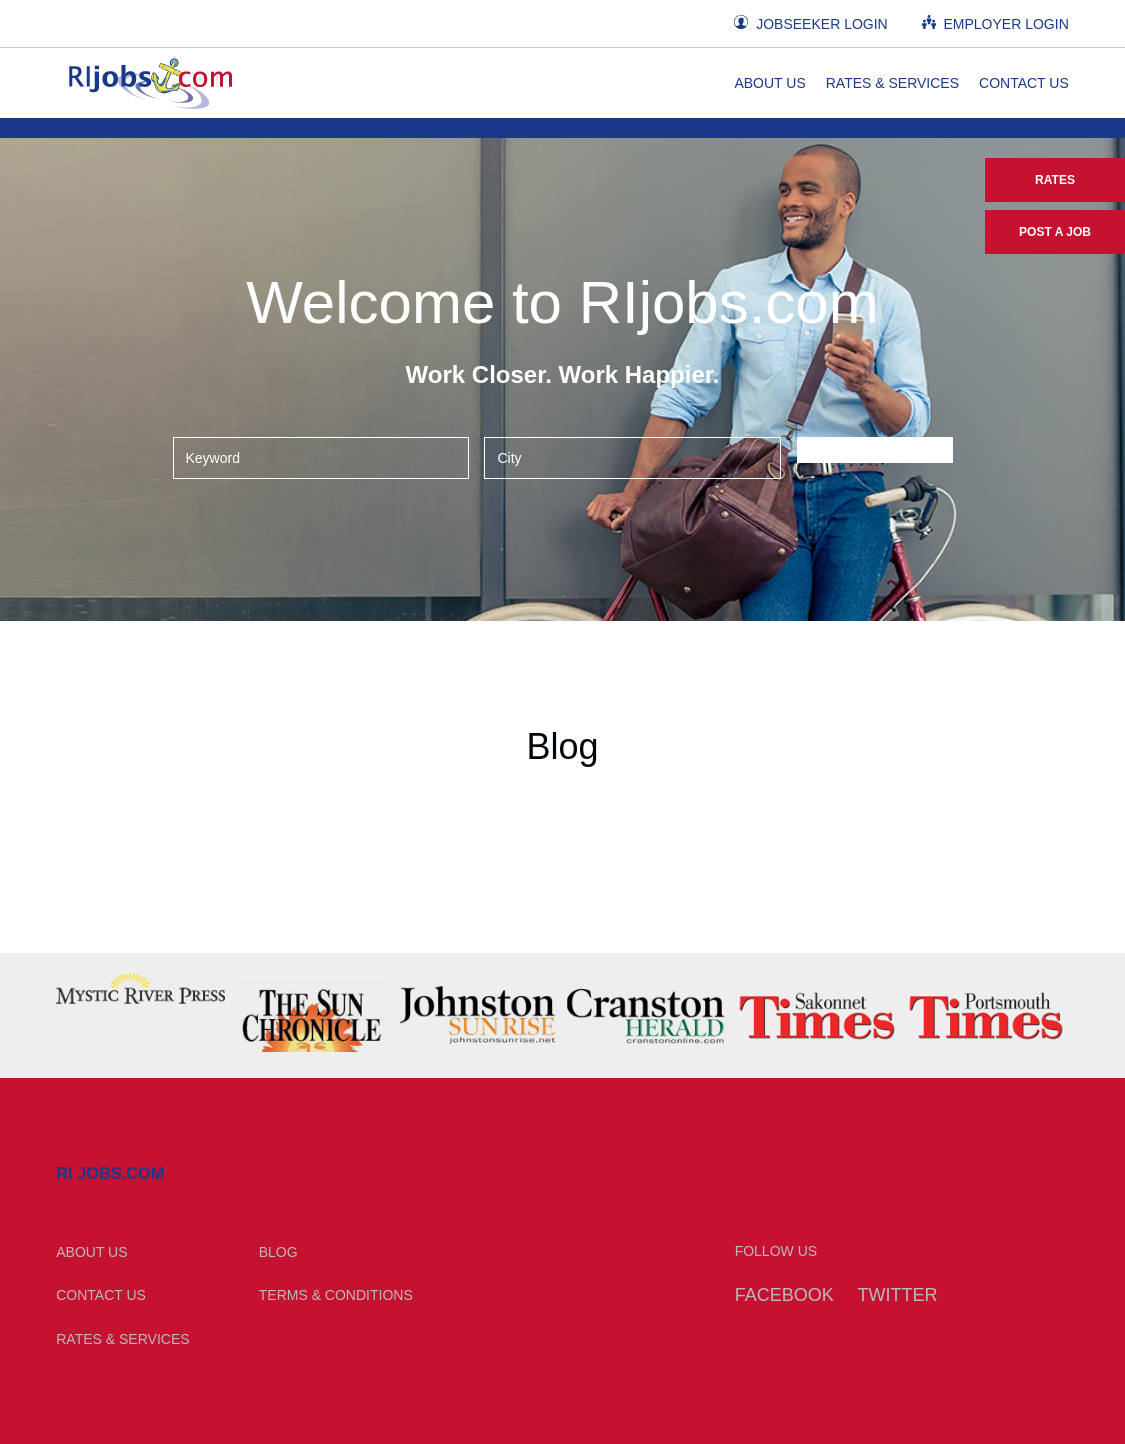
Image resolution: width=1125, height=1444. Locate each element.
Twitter (898, 1295)
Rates (1055, 180)
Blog (278, 1252)
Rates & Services (892, 83)
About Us (769, 83)
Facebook (784, 1295)
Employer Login (995, 23)
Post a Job (1055, 232)
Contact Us (1024, 83)
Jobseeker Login (810, 23)
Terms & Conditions (336, 1295)
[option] (140, 988)
